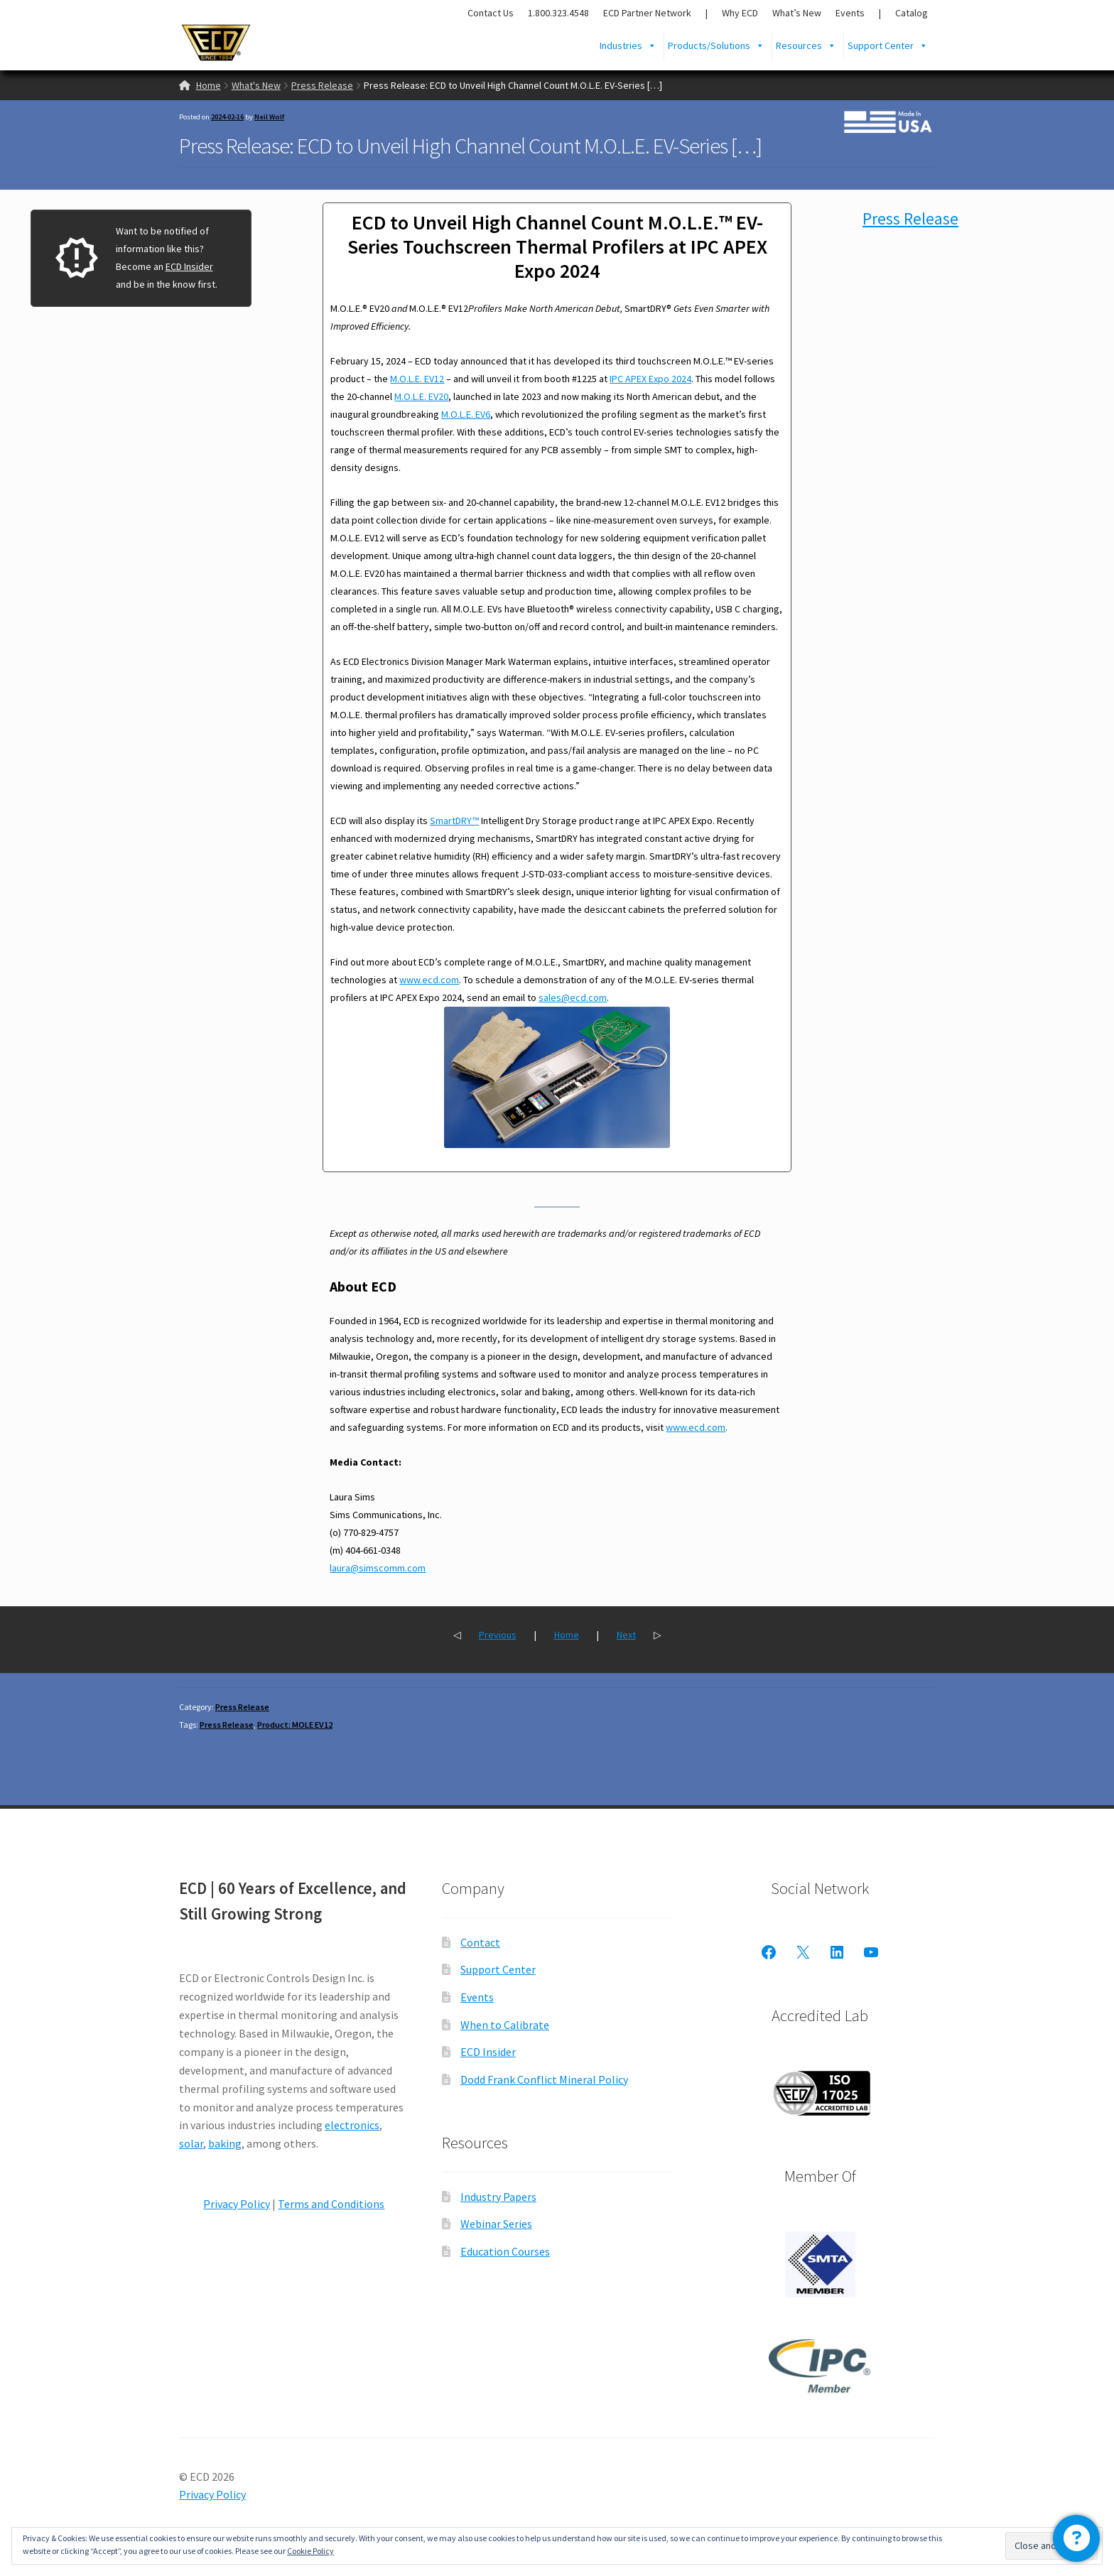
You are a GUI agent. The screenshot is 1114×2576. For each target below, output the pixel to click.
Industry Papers (498, 2197)
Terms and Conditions (331, 2204)
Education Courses (505, 2251)
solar (191, 2143)
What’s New (796, 12)
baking (225, 2143)
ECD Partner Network (647, 12)
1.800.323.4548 (558, 12)
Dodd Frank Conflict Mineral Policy (544, 2079)
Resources (806, 45)
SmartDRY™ (454, 820)
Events (850, 12)
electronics (352, 2125)
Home (208, 85)
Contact (480, 1942)
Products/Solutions (716, 45)
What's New (256, 85)
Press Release (322, 85)
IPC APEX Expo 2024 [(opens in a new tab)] (650, 378)
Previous (498, 1634)
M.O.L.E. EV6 (465, 414)
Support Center (888, 45)
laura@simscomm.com (378, 1568)
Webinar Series (496, 2224)
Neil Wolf (269, 116)
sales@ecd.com (573, 997)
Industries (628, 45)
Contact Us (490, 12)
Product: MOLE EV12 (294, 1724)
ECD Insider (189, 266)
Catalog (911, 12)
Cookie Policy (310, 2550)
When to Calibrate (504, 2025)
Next (626, 1634)
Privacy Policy (236, 2204)
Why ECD (740, 12)
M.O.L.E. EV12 (417, 378)
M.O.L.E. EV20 (421, 396)
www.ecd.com (429, 979)
